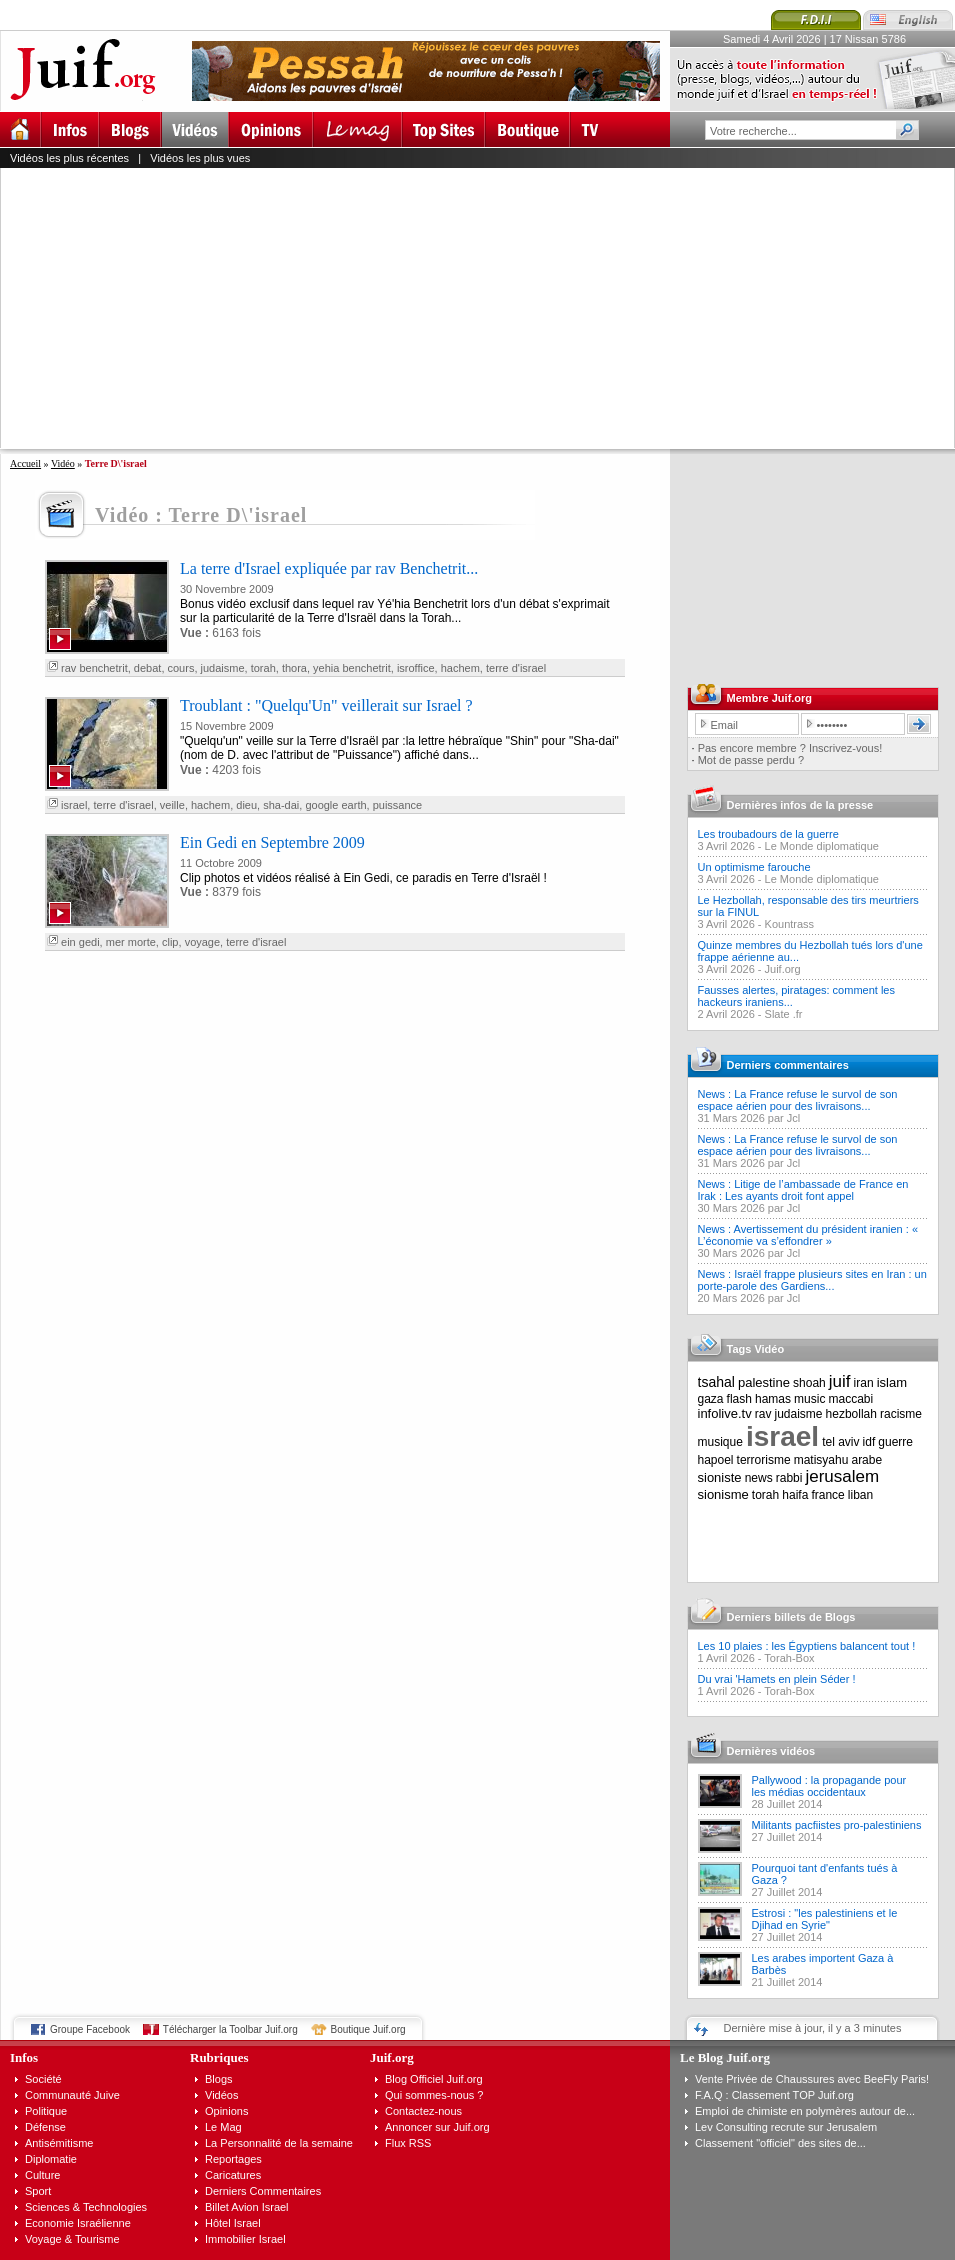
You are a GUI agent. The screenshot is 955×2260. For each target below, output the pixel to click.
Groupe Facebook (90, 2029)
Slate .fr (784, 1014)
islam (892, 1382)
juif (840, 1381)
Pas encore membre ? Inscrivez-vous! (790, 748)
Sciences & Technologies (86, 2207)
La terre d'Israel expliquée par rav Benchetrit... (329, 568)
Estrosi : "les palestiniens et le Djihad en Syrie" (825, 1919)
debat (148, 668)
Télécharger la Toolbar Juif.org (230, 2029)
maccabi (851, 1399)
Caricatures (233, 2175)
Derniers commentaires (788, 1065)
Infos (24, 2057)
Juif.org (783, 969)
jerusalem (842, 1476)
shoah (809, 1383)
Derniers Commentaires (263, 2191)
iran (864, 1383)
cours (181, 668)
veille (172, 805)
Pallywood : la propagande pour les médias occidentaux (829, 1786)
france (827, 1495)
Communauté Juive (72, 2095)
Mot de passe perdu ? (751, 760)
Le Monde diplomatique (822, 846)
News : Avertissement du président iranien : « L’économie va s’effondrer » (808, 1235)
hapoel (716, 1460)
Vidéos (221, 2095)
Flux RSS (408, 2143)
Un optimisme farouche (754, 867)
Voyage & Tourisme (72, 2239)
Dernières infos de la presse (800, 805)
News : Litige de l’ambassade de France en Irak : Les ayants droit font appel (803, 1190)
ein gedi (80, 942)
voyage (202, 942)
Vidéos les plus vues (200, 158)
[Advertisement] (384, 308)
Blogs (219, 2079)
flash (739, 1399)
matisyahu (821, 1460)
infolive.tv (725, 1413)
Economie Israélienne (78, 2223)
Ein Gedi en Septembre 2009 (272, 842)
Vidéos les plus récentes (69, 158)
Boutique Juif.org (368, 2029)
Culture (42, 2175)
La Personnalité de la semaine (279, 2143)
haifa (795, 1495)
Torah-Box (789, 1658)
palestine (764, 1382)
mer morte (131, 942)
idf (869, 1442)
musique (720, 1442)
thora (294, 668)
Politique (46, 2111)
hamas (773, 1399)
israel (74, 805)
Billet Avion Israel (247, 2207)
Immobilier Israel (245, 2239)
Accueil (25, 463)
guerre (895, 1442)
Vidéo (63, 463)
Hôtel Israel (233, 2223)
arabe (866, 1460)
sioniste (720, 1477)
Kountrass (790, 924)
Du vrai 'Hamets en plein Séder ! (777, 1679)
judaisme (223, 668)
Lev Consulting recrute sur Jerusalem (786, 2127)
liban (860, 1495)
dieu (246, 805)
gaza (711, 1399)
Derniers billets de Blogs (791, 1617)
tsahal (716, 1382)
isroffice (416, 668)
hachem (460, 668)
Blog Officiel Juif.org (434, 2079)
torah (263, 668)
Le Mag (223, 2127)
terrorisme (764, 1460)
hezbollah (851, 1414)
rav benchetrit (94, 668)
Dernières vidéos (771, 1751)
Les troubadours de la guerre (768, 834)
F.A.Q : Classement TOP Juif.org (774, 2095)
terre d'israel (516, 668)
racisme (901, 1414)
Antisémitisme (59, 2143)
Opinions (226, 2111)
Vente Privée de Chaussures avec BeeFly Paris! (812, 2079)
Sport (38, 2191)
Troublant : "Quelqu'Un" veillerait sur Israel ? (326, 705)
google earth (335, 805)
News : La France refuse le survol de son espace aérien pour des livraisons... (798, 1100)
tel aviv (840, 1442)
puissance (398, 805)
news (759, 1478)
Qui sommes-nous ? (434, 2095)
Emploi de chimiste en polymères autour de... (805, 2111)
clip (170, 942)
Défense (45, 2127)
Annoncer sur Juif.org (437, 2127)
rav (763, 1414)
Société (43, 2079)
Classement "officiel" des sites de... (780, 2143)
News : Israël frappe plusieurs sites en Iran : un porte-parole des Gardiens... (812, 1280)
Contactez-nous (423, 2111)
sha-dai (281, 805)
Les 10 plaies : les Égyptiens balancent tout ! (807, 1646)
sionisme (723, 1494)
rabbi (789, 1478)
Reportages (233, 2159)
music (809, 1399)
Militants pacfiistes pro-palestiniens (837, 1825)
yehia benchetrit (352, 668)
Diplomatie (51, 2159)
